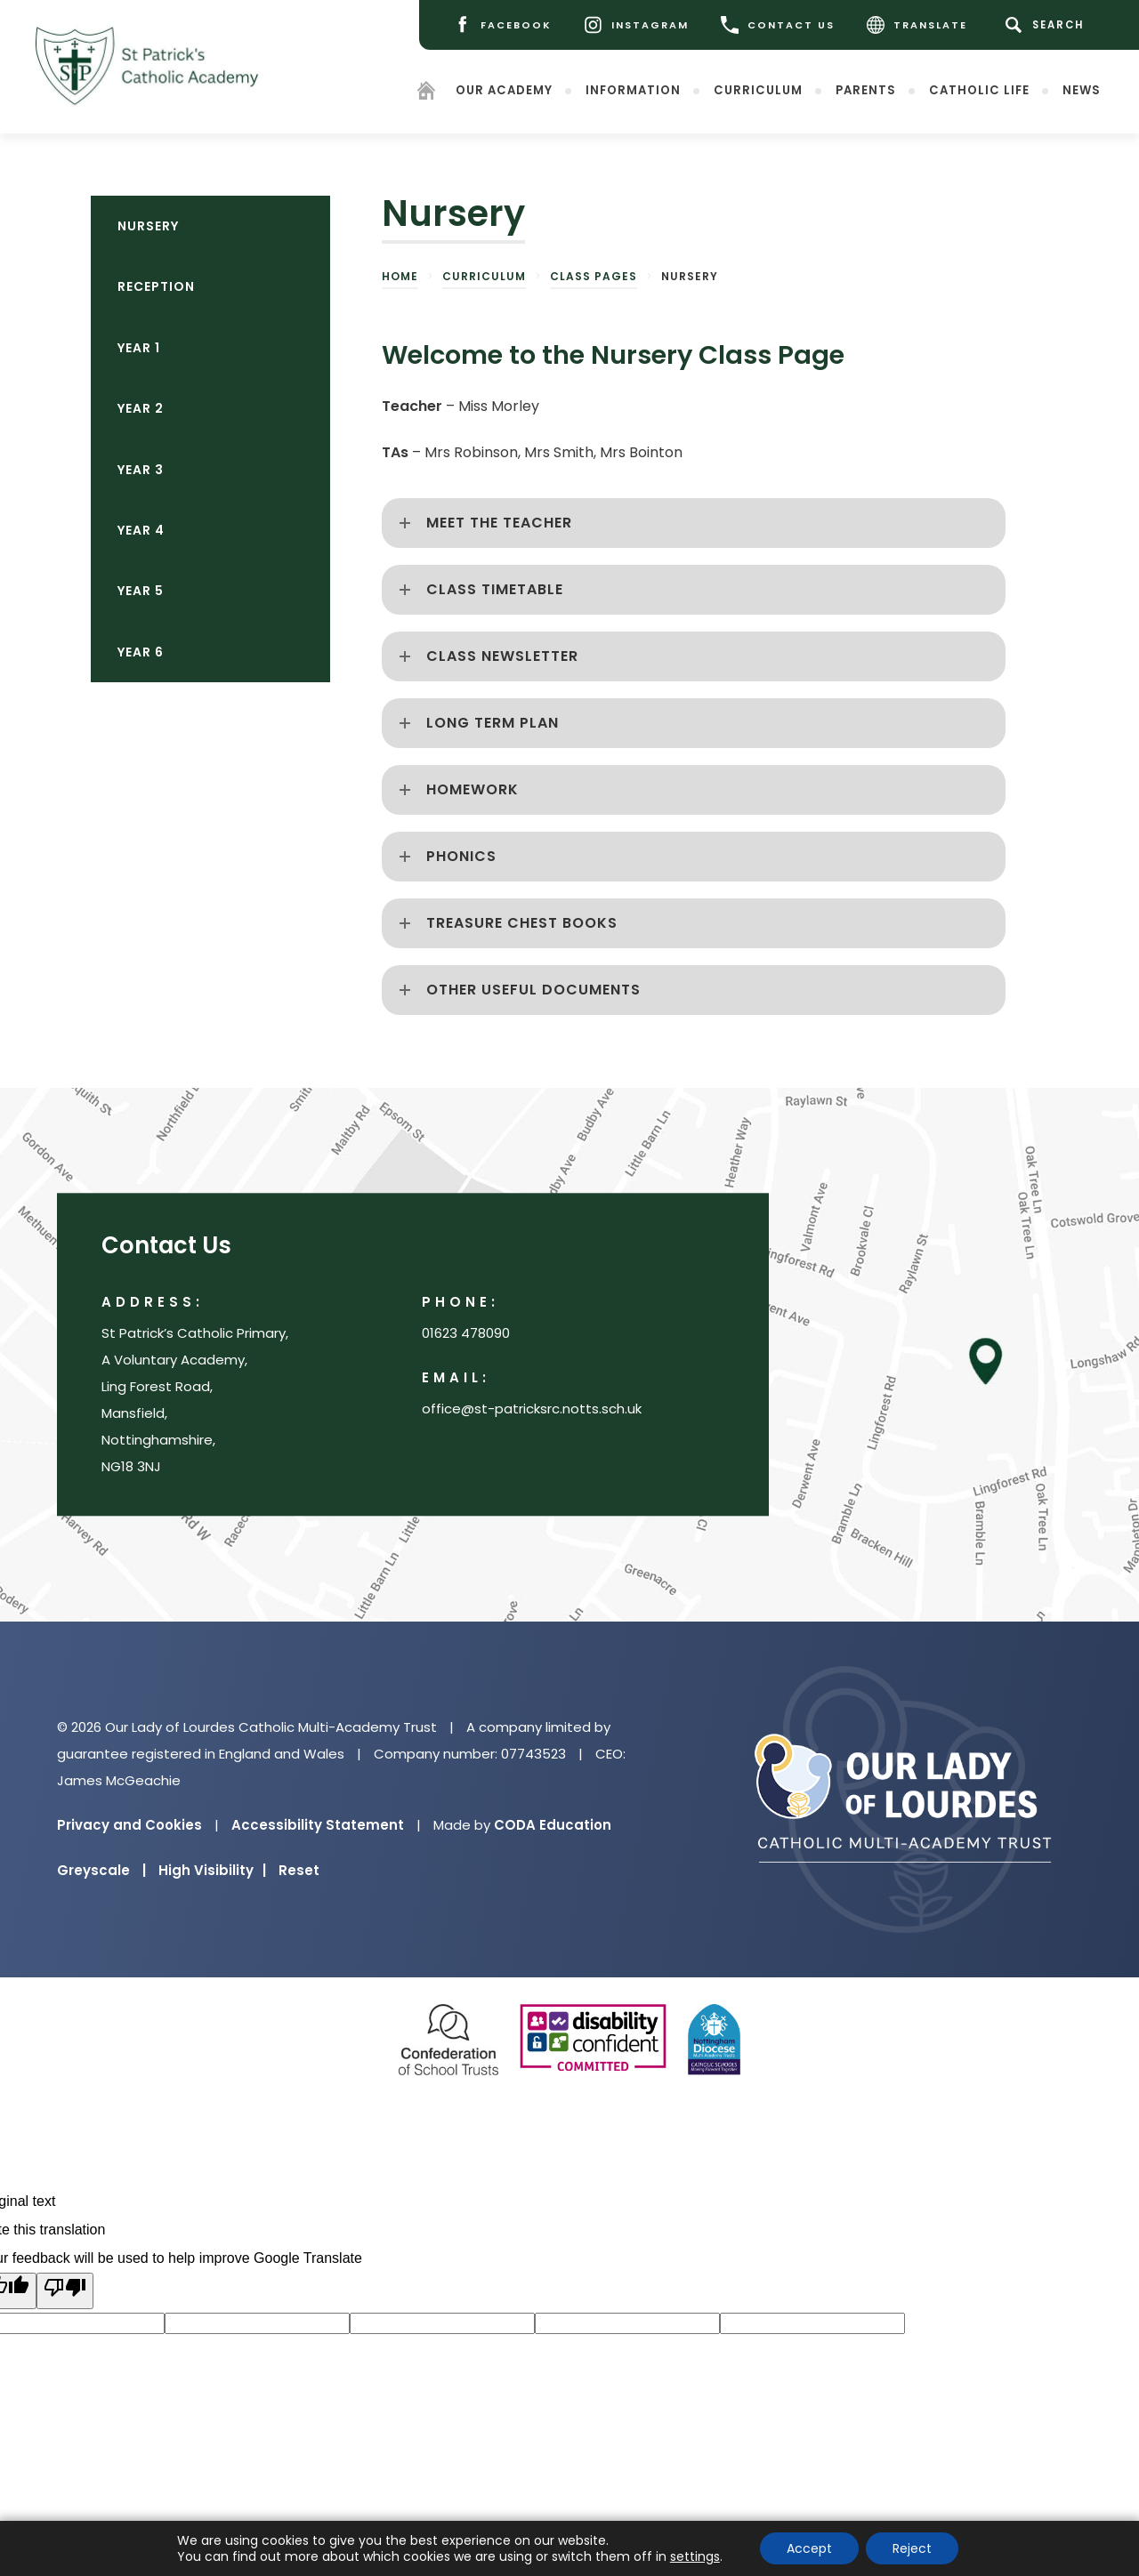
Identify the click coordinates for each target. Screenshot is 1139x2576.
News (1081, 90)
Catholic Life (979, 90)
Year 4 (141, 530)
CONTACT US (778, 25)
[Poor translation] (64, 2291)
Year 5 (140, 591)
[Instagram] (636, 25)
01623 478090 (466, 1333)
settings (695, 2556)
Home (400, 276)
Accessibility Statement (317, 1824)
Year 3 (140, 470)
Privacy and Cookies (129, 1824)
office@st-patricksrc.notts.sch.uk (532, 1409)
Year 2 (140, 408)
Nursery (148, 226)
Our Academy (504, 90)
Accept (809, 2548)
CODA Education (552, 1824)
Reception (156, 286)
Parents (866, 90)
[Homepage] (426, 94)
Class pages (593, 276)
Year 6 (140, 652)
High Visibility (212, 1870)
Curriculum (758, 90)
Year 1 (138, 348)
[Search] (1048, 25)
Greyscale (101, 1870)
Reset (299, 1870)
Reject (912, 2548)
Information (633, 90)
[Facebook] (502, 25)
